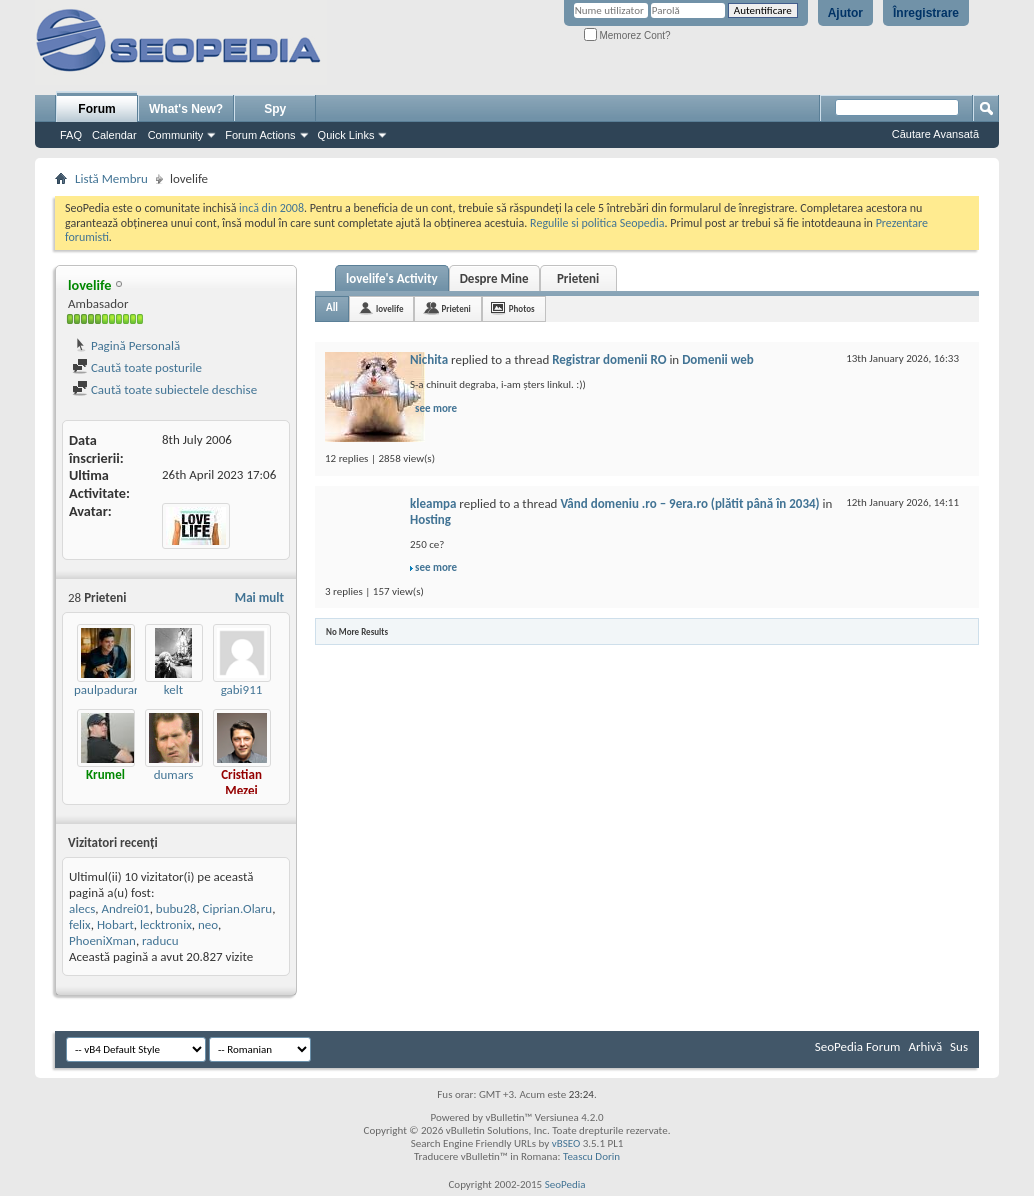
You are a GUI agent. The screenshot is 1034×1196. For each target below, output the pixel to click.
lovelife (389, 308)
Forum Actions (260, 135)
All (332, 307)
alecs (82, 908)
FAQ (71, 135)
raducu (160, 940)
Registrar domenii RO (609, 359)
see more (436, 408)
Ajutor (845, 13)
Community (176, 135)
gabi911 (242, 689)
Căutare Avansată (935, 134)
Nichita (429, 359)
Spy (275, 109)
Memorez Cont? (627, 35)
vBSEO (566, 1143)
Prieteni (578, 278)
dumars (174, 774)
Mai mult (259, 597)
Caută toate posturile (137, 367)
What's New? (186, 109)
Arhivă (925, 1046)
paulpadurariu (111, 689)
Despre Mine (494, 278)
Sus (959, 1046)
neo (208, 924)
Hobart (115, 924)
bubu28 (176, 908)
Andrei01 (125, 908)
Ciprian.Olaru (238, 908)
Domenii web (718, 359)
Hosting (430, 519)
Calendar (114, 135)
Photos (522, 308)
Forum (96, 109)
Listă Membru (111, 178)
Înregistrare (926, 13)
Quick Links (346, 135)
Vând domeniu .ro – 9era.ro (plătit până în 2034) (689, 503)
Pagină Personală (126, 345)
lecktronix (166, 924)
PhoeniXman (102, 940)
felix (80, 924)
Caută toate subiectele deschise (164, 389)
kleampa (433, 503)
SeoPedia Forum (858, 1046)
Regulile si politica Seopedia (597, 223)
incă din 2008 (271, 208)
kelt (173, 689)
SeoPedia (565, 1184)
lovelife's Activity (392, 278)
